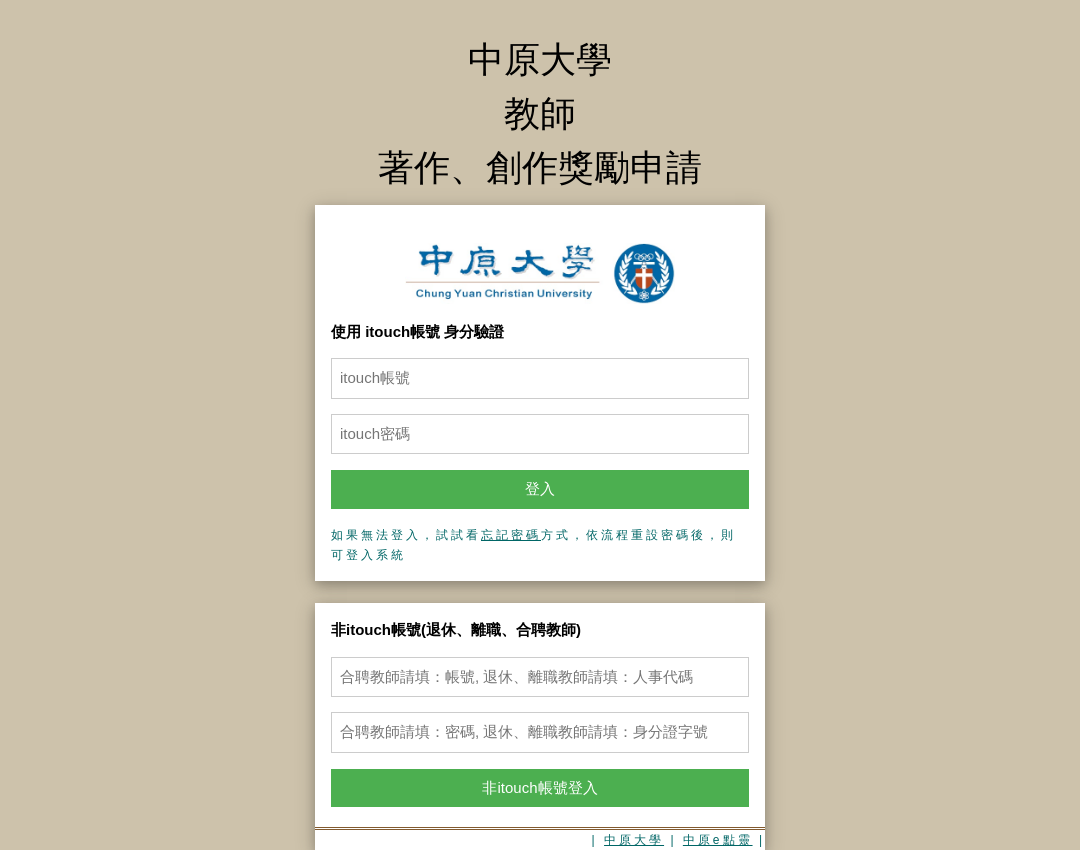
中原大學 (634, 840)
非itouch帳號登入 (539, 787)
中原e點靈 (718, 840)
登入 (540, 488)
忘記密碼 (511, 535)
